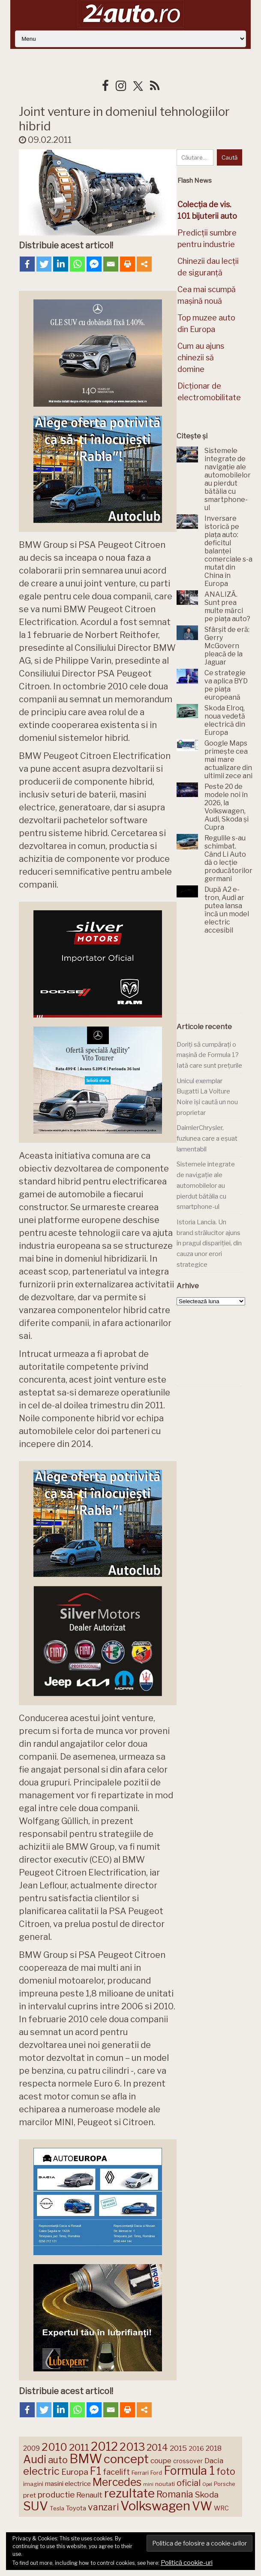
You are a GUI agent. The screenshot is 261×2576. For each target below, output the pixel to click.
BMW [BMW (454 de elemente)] (85, 2458)
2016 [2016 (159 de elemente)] (196, 2448)
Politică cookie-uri (187, 2563)
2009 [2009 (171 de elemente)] (31, 2448)
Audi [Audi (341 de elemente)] (34, 2459)
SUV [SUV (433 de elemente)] (35, 2506)
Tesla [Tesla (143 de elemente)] (57, 2508)
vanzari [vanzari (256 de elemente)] (103, 2507)
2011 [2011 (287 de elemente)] (79, 2447)
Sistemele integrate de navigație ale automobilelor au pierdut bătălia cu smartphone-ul (206, 1185)
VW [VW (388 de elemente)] (202, 2506)
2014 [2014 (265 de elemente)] (157, 2447)
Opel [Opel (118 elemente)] (207, 2484)
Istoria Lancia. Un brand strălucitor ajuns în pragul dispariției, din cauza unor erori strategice (209, 1243)
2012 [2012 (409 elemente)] (104, 2447)
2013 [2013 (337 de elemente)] (132, 2446)
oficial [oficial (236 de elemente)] (189, 2483)
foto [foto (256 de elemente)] (225, 2471)
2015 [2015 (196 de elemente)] (178, 2447)
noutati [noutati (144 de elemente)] (165, 2483)
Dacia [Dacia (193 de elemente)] (213, 2460)
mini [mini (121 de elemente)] (148, 2484)
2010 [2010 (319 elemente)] (54, 2447)
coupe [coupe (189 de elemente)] (160, 2460)
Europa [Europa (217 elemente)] (74, 2472)
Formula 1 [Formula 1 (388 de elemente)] (189, 2471)
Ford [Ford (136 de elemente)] (156, 2473)
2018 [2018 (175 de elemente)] (214, 2448)
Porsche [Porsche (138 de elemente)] (224, 2484)
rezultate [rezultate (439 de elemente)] (129, 2493)
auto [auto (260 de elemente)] (58, 2459)
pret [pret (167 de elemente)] (29, 2495)
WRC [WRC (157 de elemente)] (221, 2508)
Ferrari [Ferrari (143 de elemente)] (140, 2472)
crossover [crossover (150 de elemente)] (188, 2461)
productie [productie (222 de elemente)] (56, 2494)
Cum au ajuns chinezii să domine (200, 357)
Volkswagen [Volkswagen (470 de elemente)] (155, 2505)
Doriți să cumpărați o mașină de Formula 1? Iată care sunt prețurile (209, 1055)
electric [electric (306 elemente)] (41, 2471)
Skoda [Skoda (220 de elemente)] (207, 2495)
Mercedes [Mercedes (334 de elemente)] (117, 2482)
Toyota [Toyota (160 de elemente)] (76, 2508)
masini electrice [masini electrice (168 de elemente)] (68, 2483)
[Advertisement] (219, 975)
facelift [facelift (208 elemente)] (116, 2471)
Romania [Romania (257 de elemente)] (174, 2494)
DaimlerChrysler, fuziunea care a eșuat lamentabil (207, 1138)
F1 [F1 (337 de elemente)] (95, 2470)
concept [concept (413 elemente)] (126, 2459)
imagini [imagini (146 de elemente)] (33, 2483)
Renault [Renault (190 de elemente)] (89, 2495)
